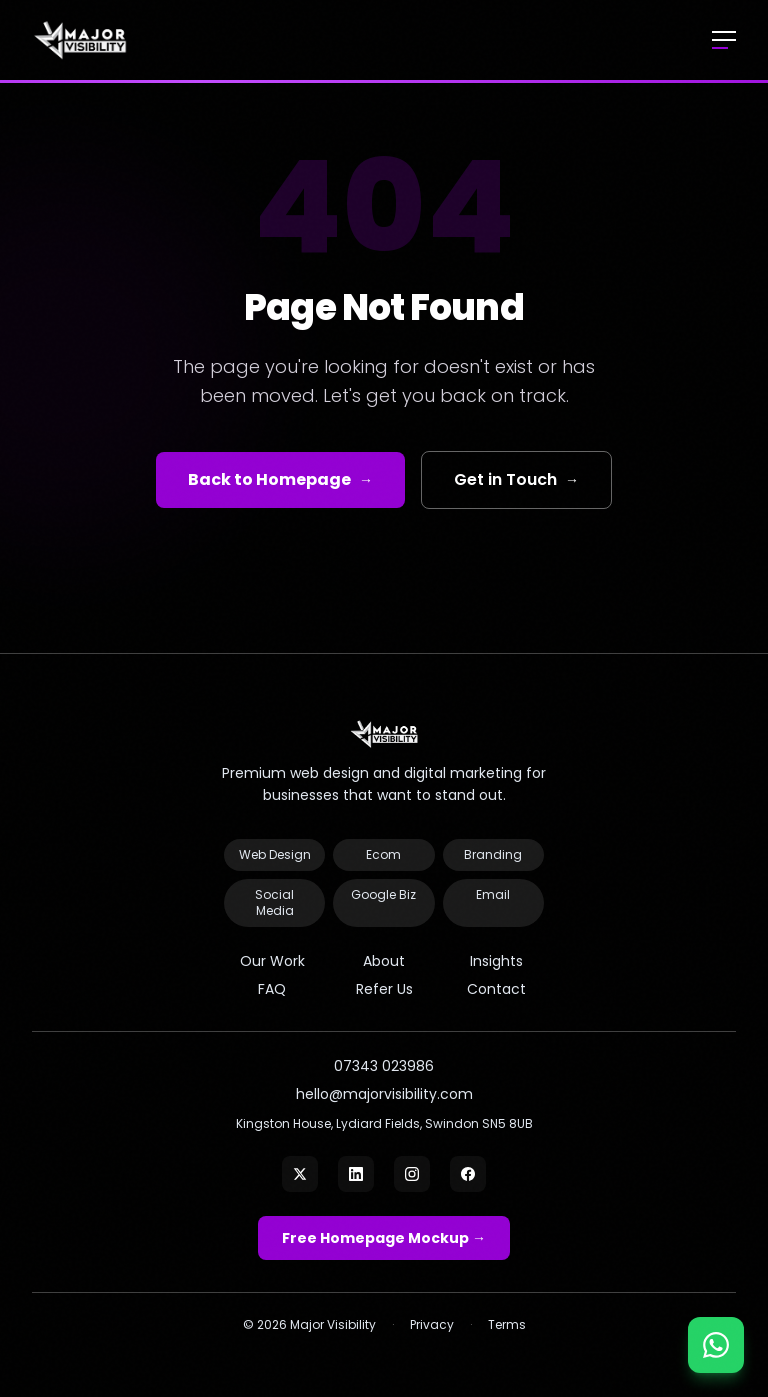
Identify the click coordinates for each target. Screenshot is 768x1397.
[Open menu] (724, 40)
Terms (507, 1325)
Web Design (275, 854)
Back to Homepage (280, 479)
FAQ (272, 989)
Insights (496, 961)
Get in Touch (516, 479)
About (384, 961)
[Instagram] (412, 1174)
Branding (493, 854)
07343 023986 (384, 1066)
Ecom (383, 854)
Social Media (274, 902)
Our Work (272, 961)
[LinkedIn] (356, 1174)
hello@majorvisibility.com (384, 1094)
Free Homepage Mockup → (384, 1238)
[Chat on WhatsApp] (716, 1345)
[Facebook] (468, 1174)
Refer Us (384, 989)
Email (493, 894)
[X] (300, 1174)
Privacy (432, 1325)
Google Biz (383, 894)
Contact (496, 989)
